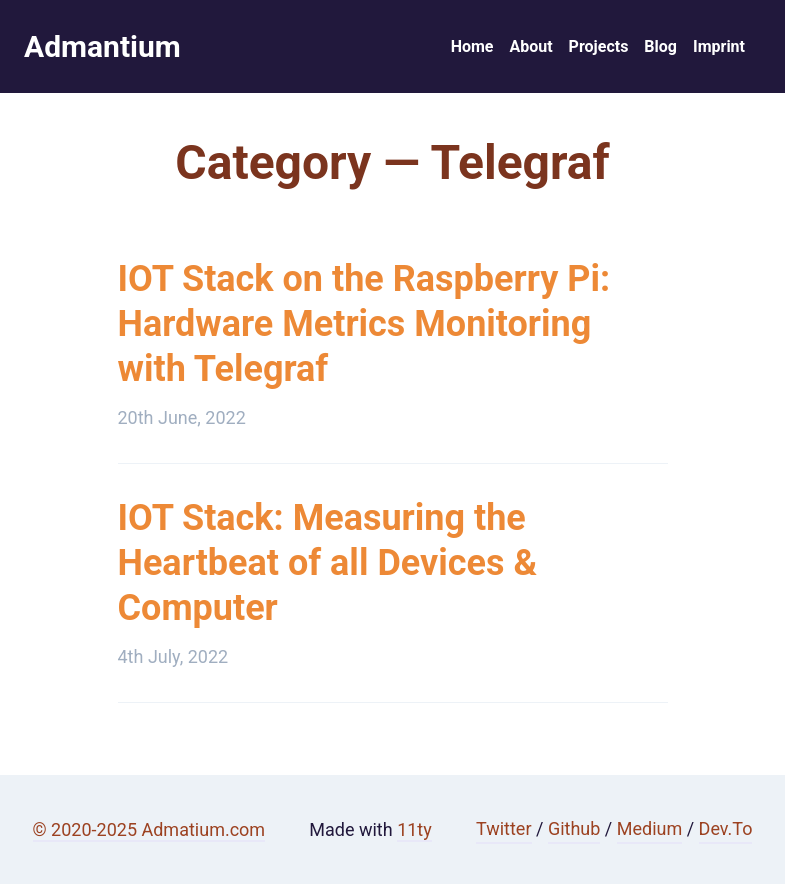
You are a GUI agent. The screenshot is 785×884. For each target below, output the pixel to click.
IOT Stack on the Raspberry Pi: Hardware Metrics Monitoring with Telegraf (364, 324)
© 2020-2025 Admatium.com (149, 829)
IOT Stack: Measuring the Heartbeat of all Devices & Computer (328, 563)
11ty (414, 829)
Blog (660, 46)
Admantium (102, 46)
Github (574, 828)
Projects (599, 46)
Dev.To (726, 828)
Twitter (504, 828)
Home (472, 46)
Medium (650, 828)
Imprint (719, 46)
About (530, 46)
